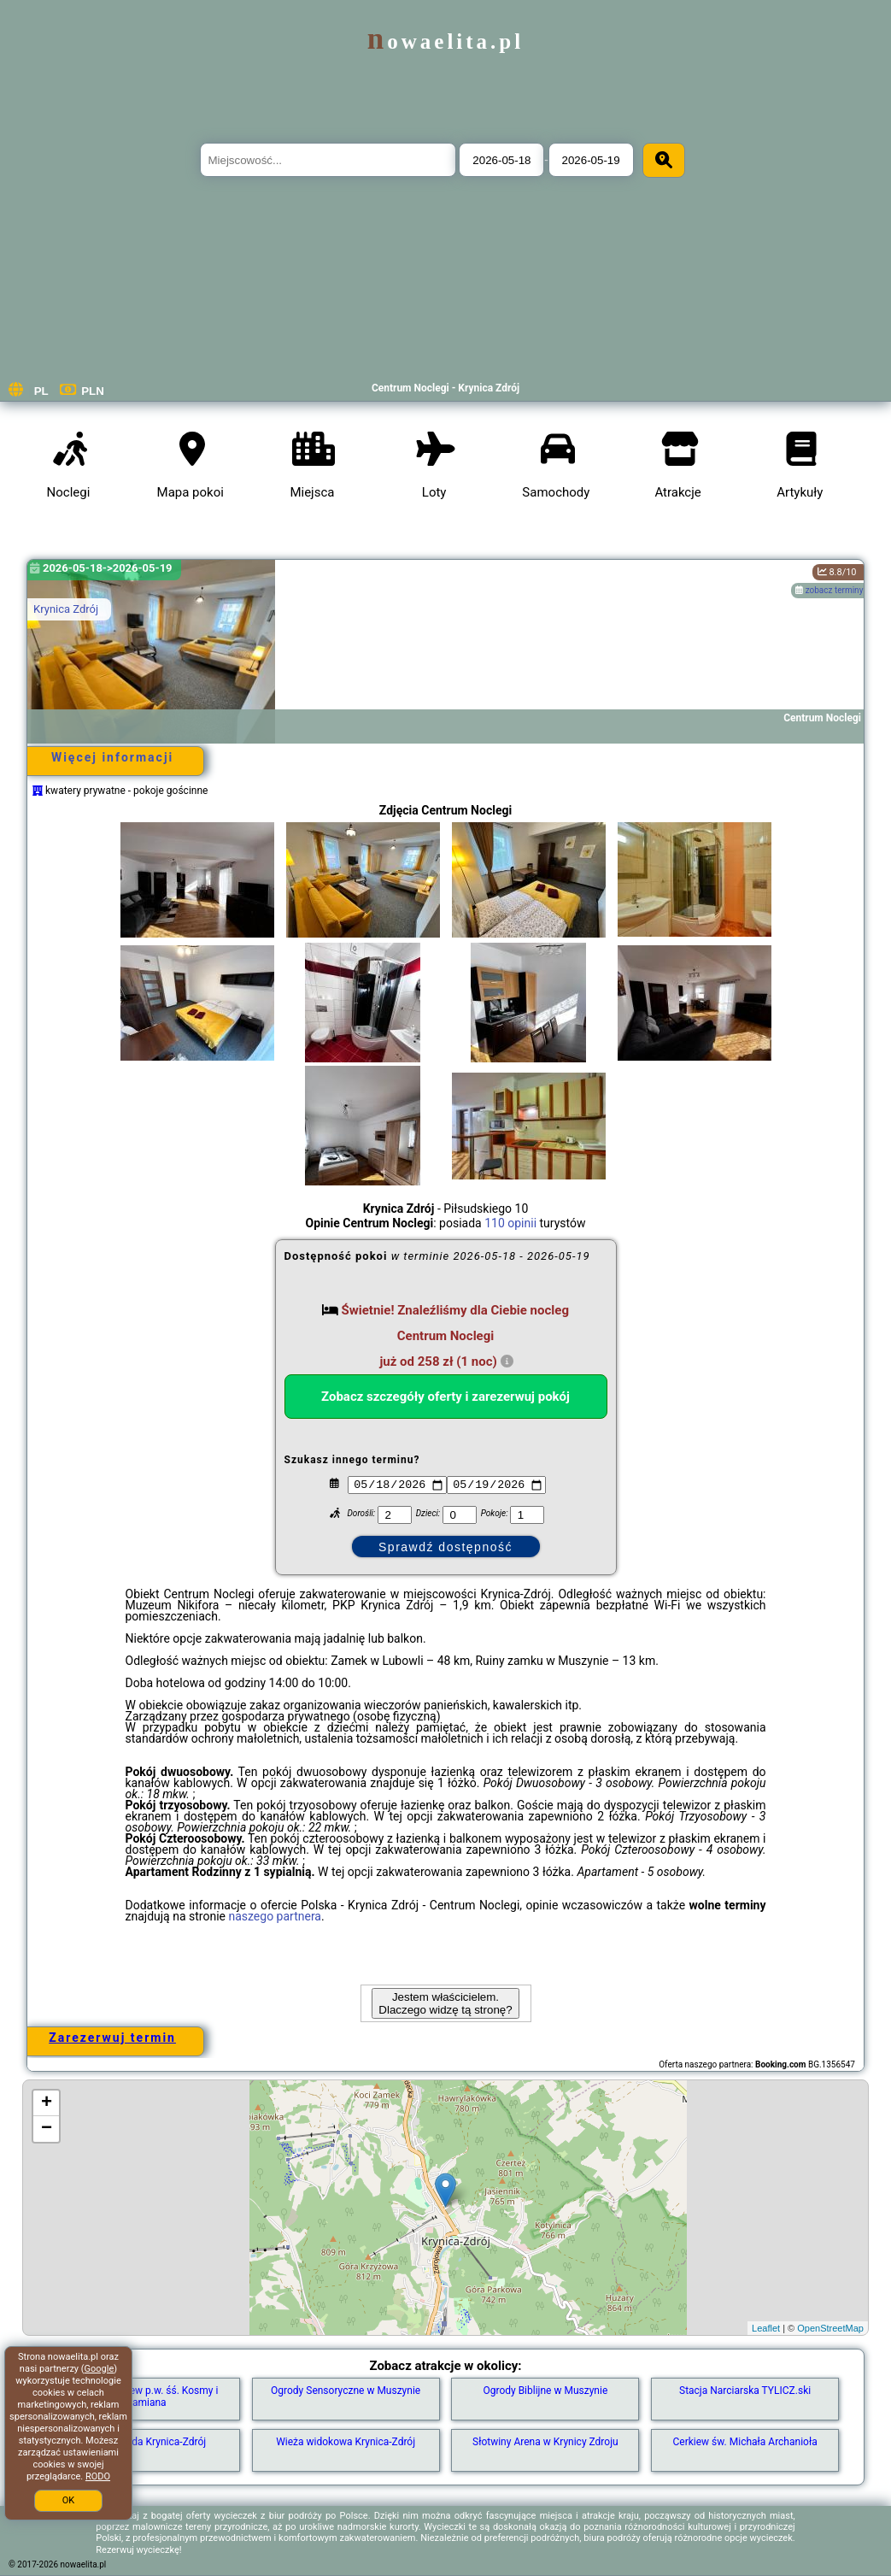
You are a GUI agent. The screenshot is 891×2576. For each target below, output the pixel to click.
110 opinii (510, 1223)
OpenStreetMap (830, 2328)
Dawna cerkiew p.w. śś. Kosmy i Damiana (145, 2396)
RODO (97, 2476)
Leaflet (766, 2328)
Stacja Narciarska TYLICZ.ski (745, 2391)
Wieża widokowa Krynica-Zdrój (345, 2442)
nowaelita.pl (445, 41)
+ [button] (46, 2103)
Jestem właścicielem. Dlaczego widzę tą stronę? (445, 2003)
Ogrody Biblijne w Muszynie (545, 2391)
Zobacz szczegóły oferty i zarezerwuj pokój (445, 1396)
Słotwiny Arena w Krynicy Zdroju (545, 2442)
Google (99, 2368)
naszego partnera (274, 1916)
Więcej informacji (112, 757)
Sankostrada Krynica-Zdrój (146, 2442)
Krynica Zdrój (65, 609)
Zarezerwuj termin (112, 2037)
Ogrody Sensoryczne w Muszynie (345, 2391)
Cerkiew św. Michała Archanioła (745, 2442)
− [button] (46, 2129)
